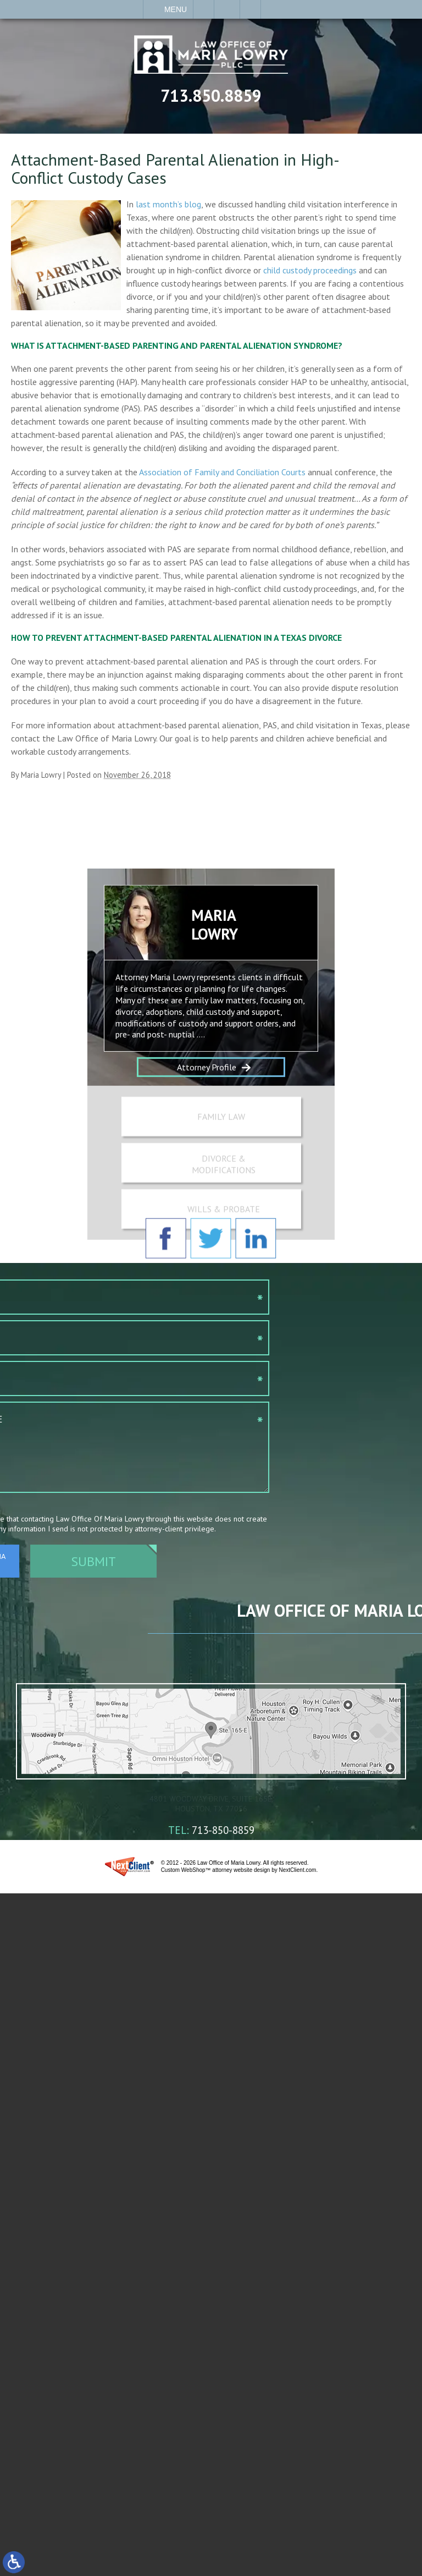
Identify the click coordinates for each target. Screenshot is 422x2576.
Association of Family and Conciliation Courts (222, 471)
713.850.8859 (211, 95)
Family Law (221, 1155)
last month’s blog (168, 204)
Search (250, 9)
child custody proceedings (310, 270)
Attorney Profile (206, 1123)
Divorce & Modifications (224, 1202)
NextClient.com (297, 1879)
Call (203, 9)
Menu (175, 9)
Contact (227, 9)
